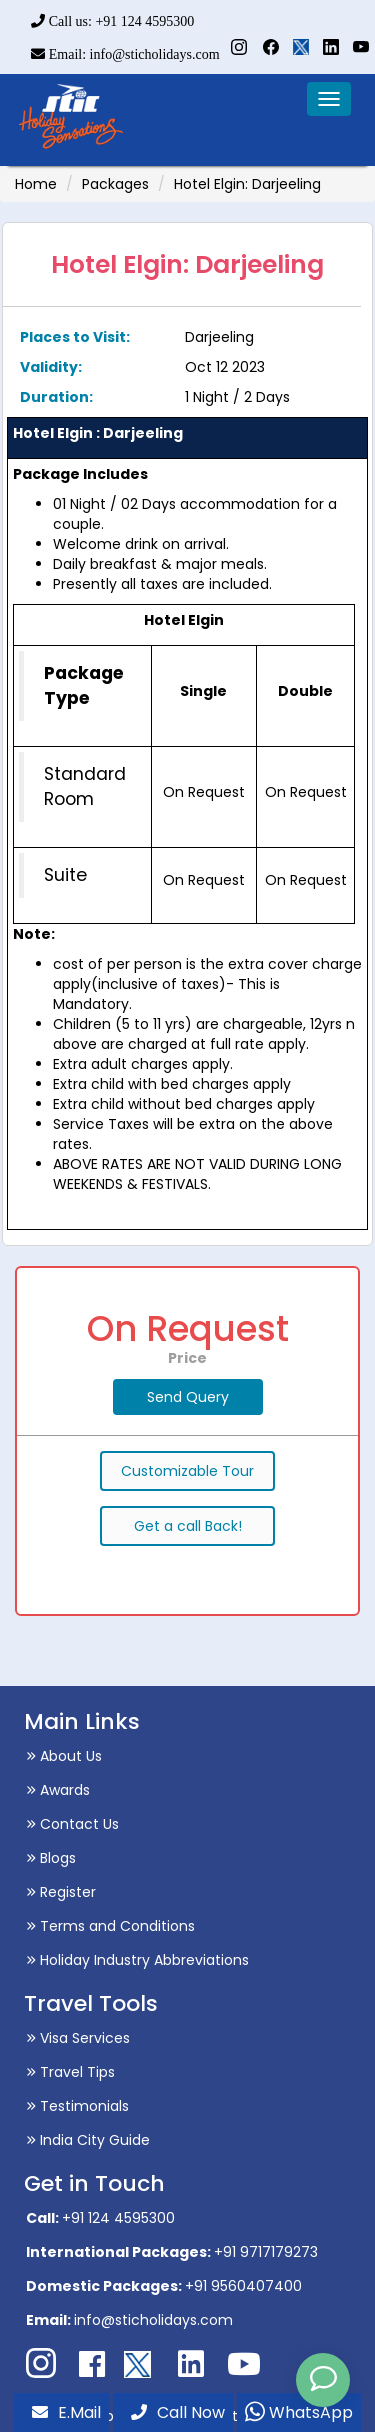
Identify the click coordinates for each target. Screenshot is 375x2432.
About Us (64, 1756)
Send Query (188, 1397)
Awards (58, 1790)
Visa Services (78, 2038)
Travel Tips (70, 2072)
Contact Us (72, 1824)
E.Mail (66, 2412)
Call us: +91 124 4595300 (112, 21)
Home (36, 184)
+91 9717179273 (266, 2252)
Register (61, 1892)
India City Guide (88, 2140)
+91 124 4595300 (118, 2218)
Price (187, 1358)
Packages (115, 184)
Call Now (178, 2412)
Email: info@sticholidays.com (125, 54)
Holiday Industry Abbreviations (137, 1960)
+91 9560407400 (243, 2286)
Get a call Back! (188, 1526)
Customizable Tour (187, 1471)
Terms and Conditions (110, 1926)
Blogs (51, 1858)
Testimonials (77, 2106)
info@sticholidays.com (153, 2320)
